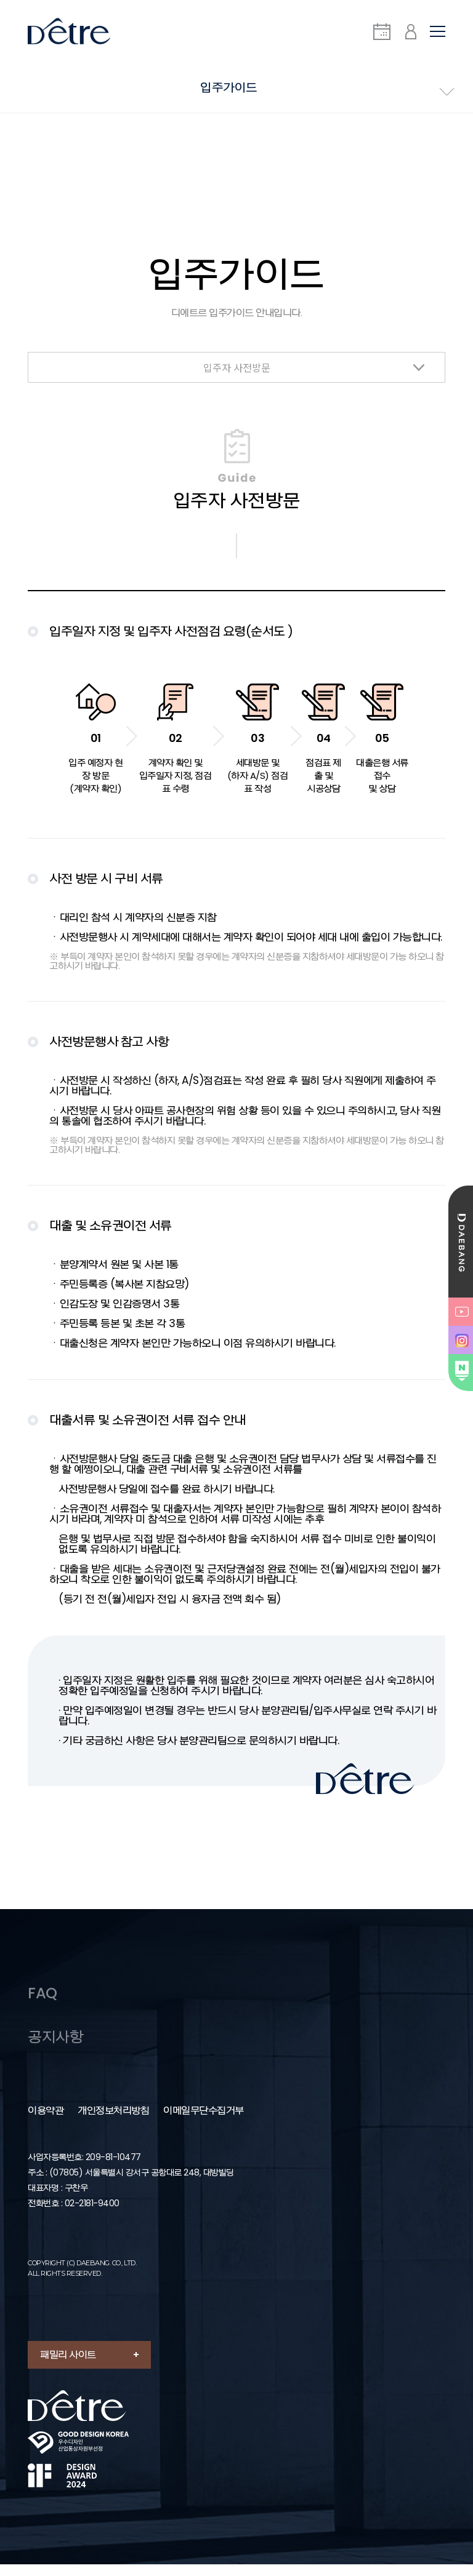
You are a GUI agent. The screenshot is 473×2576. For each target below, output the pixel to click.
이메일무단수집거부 (203, 2122)
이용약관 (45, 2122)
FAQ (43, 2002)
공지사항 (57, 2048)
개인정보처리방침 (113, 2122)
